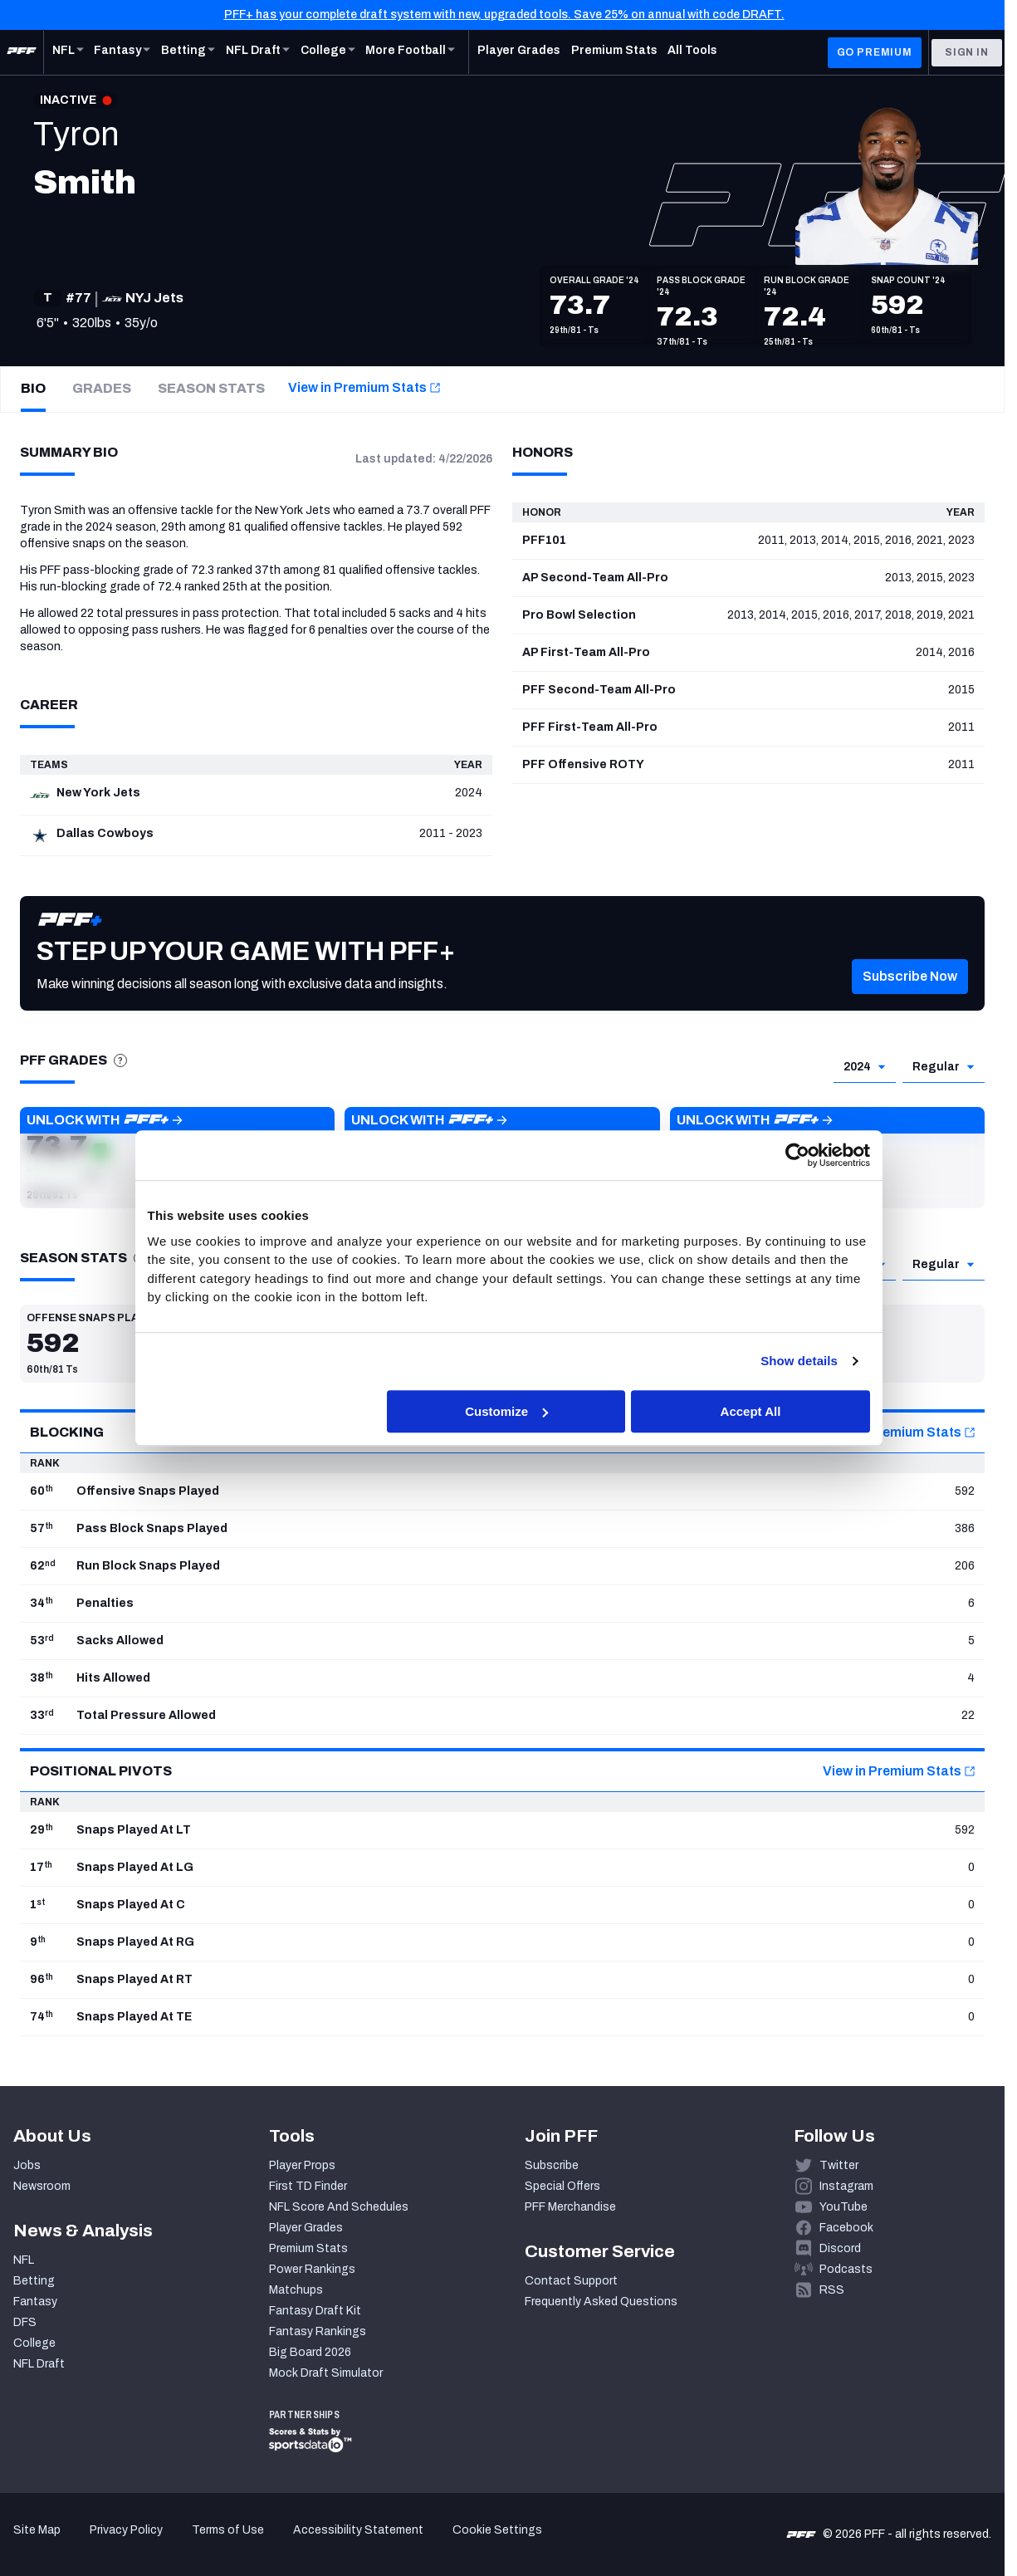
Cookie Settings (497, 2530)
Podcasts (846, 2269)
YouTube (843, 2207)
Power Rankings (312, 2269)
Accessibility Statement (358, 2530)
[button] (910, 1000)
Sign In (967, 52)
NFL (23, 2260)
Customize (506, 1411)
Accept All (751, 1411)
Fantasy (35, 2301)
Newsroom (42, 2186)
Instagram (846, 2186)
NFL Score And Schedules (338, 2207)
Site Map (37, 2530)
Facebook (846, 2227)
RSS (831, 2290)
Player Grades (306, 2227)
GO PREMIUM (874, 52)
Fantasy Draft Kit (315, 2310)
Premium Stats (308, 2248)
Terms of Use (228, 2530)
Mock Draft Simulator (326, 2373)
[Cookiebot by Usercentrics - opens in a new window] (797, 1155)
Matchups (296, 2290)
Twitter (838, 2165)
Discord (840, 2248)
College (34, 2343)
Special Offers (562, 2186)
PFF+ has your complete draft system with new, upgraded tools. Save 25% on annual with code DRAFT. (504, 14)
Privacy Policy (126, 2530)
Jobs (27, 2165)
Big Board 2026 (310, 2352)
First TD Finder (308, 2186)
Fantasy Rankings (317, 2331)
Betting (34, 2281)
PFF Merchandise (570, 2207)
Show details (799, 1361)
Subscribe (552, 2165)
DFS (25, 2322)
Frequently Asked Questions (601, 2301)
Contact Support (571, 2281)
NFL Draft (39, 2364)
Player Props (302, 2165)
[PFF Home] (22, 52)
